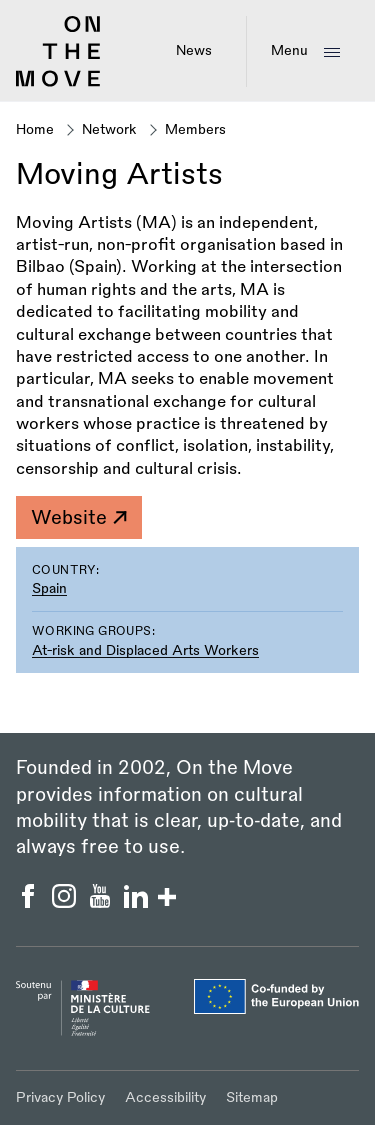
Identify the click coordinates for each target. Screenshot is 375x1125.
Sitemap (252, 1097)
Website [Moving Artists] (78, 518)
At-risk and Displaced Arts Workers (145, 650)
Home (35, 129)
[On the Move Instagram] (66, 903)
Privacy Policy (60, 1097)
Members (195, 129)
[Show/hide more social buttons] (167, 899)
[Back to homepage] (58, 83)
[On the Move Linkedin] (138, 903)
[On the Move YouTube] (102, 903)
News (194, 50)
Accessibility (165, 1097)
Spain (49, 588)
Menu (289, 50)
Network (109, 129)
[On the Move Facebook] (30, 903)
